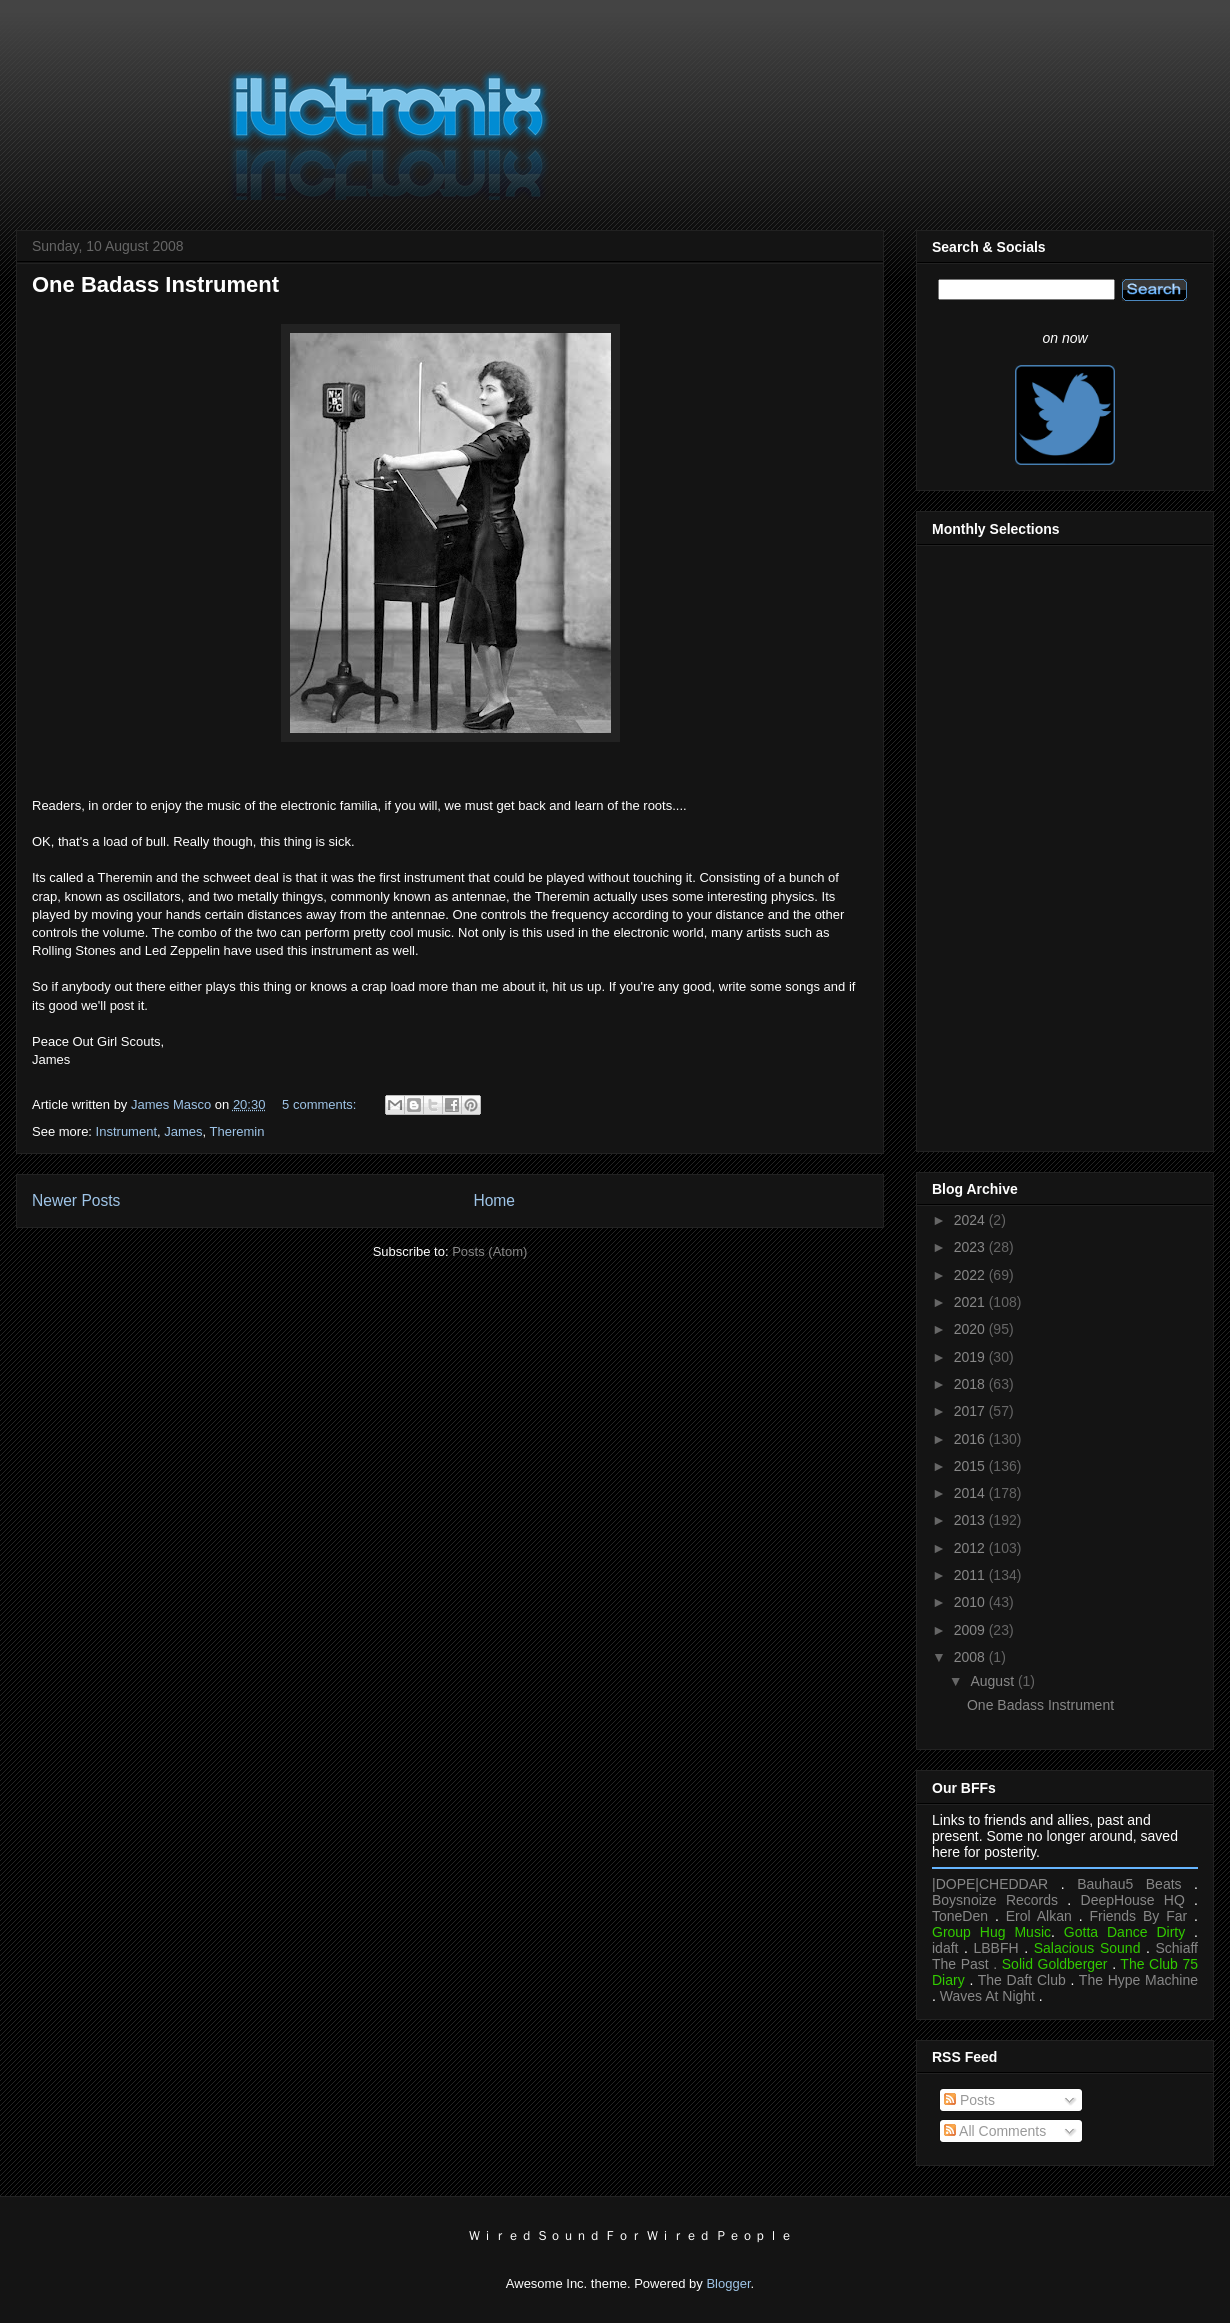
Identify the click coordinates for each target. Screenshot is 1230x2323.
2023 (971, 1247)
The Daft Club (1022, 1980)
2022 (971, 1275)
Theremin (237, 1131)
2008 (971, 1657)
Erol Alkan (1039, 1916)
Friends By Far (1138, 1916)
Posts (969, 2100)
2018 (971, 1384)
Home (494, 1200)
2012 (971, 1548)
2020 (971, 1329)
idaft (945, 1948)
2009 (971, 1630)
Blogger (728, 2283)
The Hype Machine (1138, 1980)
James (183, 1131)
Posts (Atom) (489, 1251)
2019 (971, 1357)
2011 (971, 1575)
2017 (971, 1411)
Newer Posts (76, 1200)
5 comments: (321, 1104)
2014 (971, 1493)
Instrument (126, 1131)
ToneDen (960, 1916)
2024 (971, 1220)
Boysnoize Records (995, 1900)
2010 (971, 1602)
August (993, 1681)
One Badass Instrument (155, 284)
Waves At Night (987, 1996)
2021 (971, 1302)
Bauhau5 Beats (1129, 1884)
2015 (971, 1466)
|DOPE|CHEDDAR (990, 1884)
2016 (971, 1439)
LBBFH (996, 1948)
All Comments (995, 2131)
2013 (971, 1520)
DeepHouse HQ (1133, 1900)
